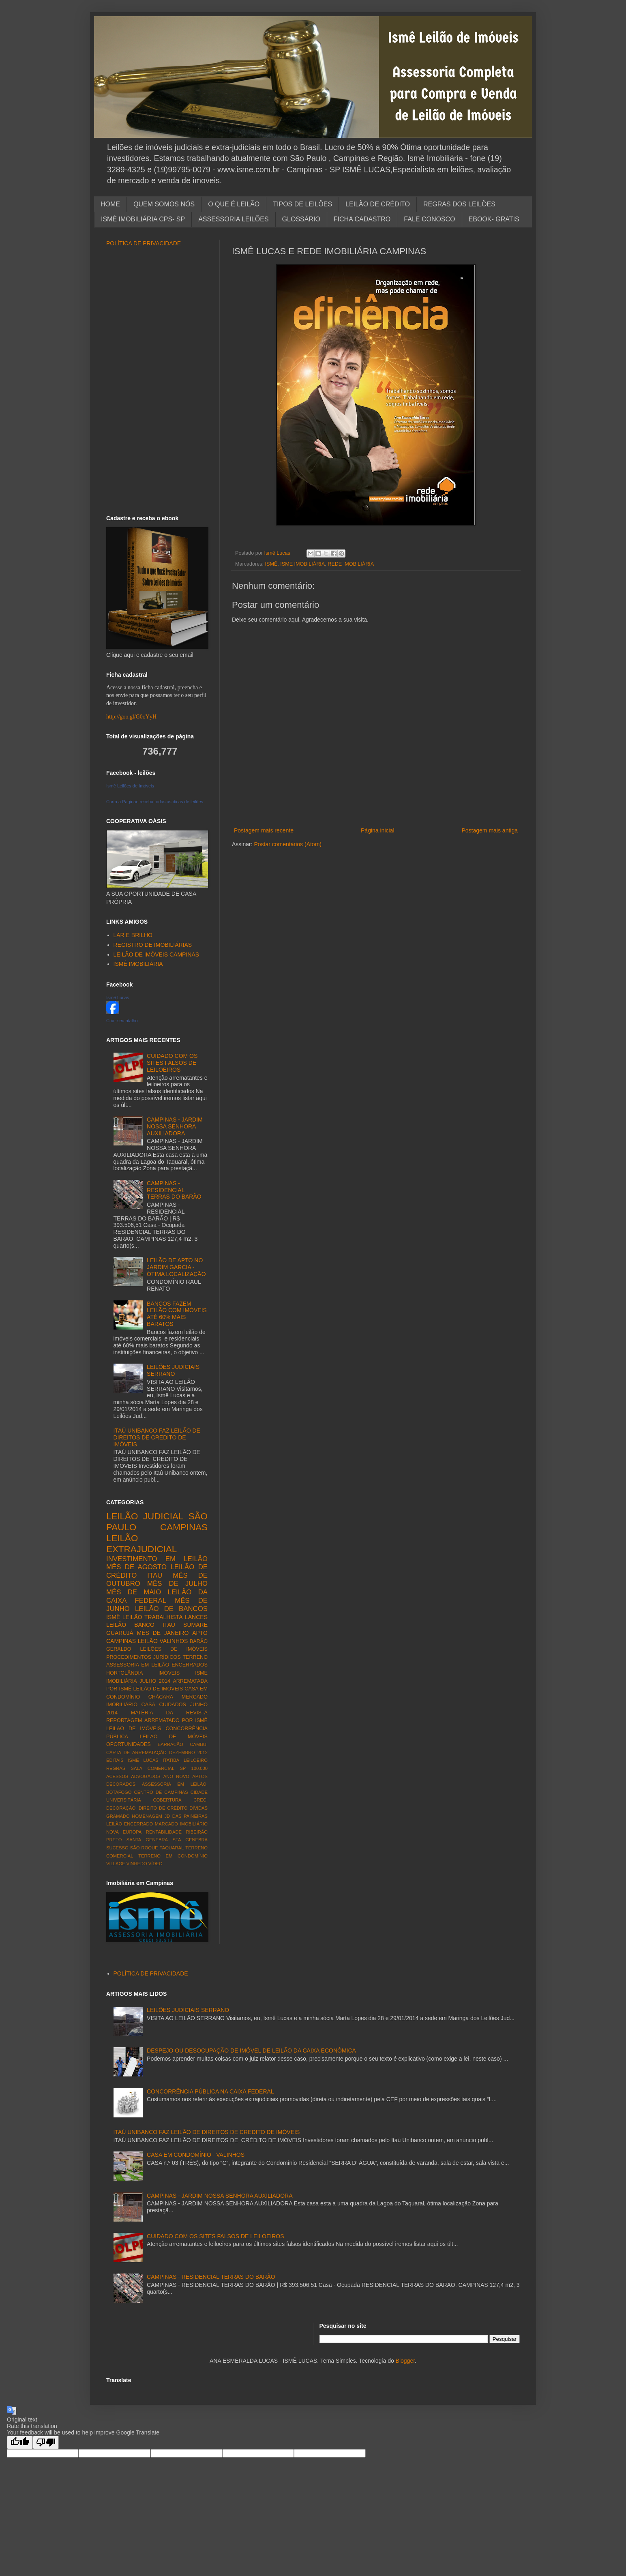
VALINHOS (174, 1641)
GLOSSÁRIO (301, 219)
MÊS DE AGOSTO (136, 1567)
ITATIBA (171, 1760)
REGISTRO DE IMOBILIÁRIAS (153, 945)
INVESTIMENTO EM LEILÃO (157, 1559)
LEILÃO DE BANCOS (171, 1609)
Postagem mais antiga (489, 830)
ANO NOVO (176, 1776)
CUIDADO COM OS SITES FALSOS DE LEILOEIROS (172, 1063)
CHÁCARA (161, 1697)
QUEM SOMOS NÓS (164, 204)
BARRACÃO (170, 1744)
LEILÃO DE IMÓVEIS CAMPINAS (156, 954)
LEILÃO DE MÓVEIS (173, 1736)
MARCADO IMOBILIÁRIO (181, 1823)
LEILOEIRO (196, 1760)
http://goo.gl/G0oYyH (131, 717)
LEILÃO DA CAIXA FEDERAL (157, 1596)
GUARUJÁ (119, 1633)
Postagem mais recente (264, 830)
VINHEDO (136, 1863)
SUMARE (195, 1625)
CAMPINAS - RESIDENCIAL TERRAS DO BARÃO (174, 1190)
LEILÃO (148, 1641)
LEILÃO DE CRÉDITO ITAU (157, 1571)
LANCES (196, 1617)
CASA (148, 1704)
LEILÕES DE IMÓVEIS (174, 1649)
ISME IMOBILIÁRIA (302, 564)
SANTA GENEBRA (147, 1839)
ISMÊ (271, 564)
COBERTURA (167, 1799)
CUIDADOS (172, 1704)
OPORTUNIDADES (128, 1744)
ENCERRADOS (190, 1665)
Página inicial (377, 830)
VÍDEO (155, 1863)
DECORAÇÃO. (121, 1808)
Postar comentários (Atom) (288, 844)
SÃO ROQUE (144, 1847)
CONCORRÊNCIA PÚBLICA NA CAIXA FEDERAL (210, 2091)
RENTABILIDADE (164, 1832)
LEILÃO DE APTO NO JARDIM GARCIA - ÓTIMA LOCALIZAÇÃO (176, 1267)
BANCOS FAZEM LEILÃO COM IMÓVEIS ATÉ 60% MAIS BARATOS (177, 1313)
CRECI (200, 1799)
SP (183, 1768)
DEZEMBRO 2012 (188, 1752)
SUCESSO (117, 1847)
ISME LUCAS (143, 1760)
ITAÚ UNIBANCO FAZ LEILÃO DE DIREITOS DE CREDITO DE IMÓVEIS (157, 1437)
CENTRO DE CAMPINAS (161, 1792)
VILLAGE (115, 1863)
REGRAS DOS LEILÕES (459, 204)
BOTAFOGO (119, 1792)
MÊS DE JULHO (177, 1583)
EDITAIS (115, 1760)
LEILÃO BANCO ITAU (140, 1625)
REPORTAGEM (124, 1720)
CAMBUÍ (199, 1744)
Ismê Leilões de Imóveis (130, 785)
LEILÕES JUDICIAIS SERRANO (173, 1370)
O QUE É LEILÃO (233, 204)
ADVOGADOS (145, 1776)
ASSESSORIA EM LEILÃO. (175, 1784)
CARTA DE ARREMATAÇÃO (136, 1752)
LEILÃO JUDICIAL (144, 1516)
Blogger (405, 2360)
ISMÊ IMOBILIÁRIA (138, 964)
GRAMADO (118, 1816)
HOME (110, 204)
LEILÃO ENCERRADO (129, 1823)
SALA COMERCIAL (152, 1768)
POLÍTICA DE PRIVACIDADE (143, 243)
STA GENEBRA (190, 1839)
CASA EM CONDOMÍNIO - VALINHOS (195, 2154)
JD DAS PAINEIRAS (186, 1816)
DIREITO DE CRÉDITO (163, 1808)
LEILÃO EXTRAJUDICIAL (141, 1543)
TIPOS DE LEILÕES (302, 204)
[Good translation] (20, 2442)
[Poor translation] (46, 2442)
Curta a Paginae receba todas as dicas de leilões (154, 801)
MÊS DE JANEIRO (163, 1633)
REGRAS (115, 1768)
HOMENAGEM (147, 1816)
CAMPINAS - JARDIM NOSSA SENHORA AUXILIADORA (175, 1126)
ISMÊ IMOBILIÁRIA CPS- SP (143, 219)
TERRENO (195, 1657)
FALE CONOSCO (429, 219)
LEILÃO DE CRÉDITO (377, 204)
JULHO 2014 (154, 1681)
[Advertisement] (376, 812)
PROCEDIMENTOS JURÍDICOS (143, 1657)
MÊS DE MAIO (133, 1592)
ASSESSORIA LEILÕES (233, 219)
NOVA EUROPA (123, 1832)
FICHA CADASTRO (362, 219)
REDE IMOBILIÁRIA (351, 564)
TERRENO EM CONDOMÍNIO (173, 1855)
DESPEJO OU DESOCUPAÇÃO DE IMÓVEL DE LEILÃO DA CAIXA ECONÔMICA (251, 2050)
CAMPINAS (184, 1527)
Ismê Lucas (117, 997)
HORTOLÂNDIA (124, 1673)
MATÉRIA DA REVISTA (169, 1713)
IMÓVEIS (169, 1673)
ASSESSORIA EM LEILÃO (137, 1665)
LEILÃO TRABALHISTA (152, 1617)
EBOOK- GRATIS (494, 219)
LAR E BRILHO (133, 935)
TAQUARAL (172, 1847)
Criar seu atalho (122, 1020)
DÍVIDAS (198, 1808)
